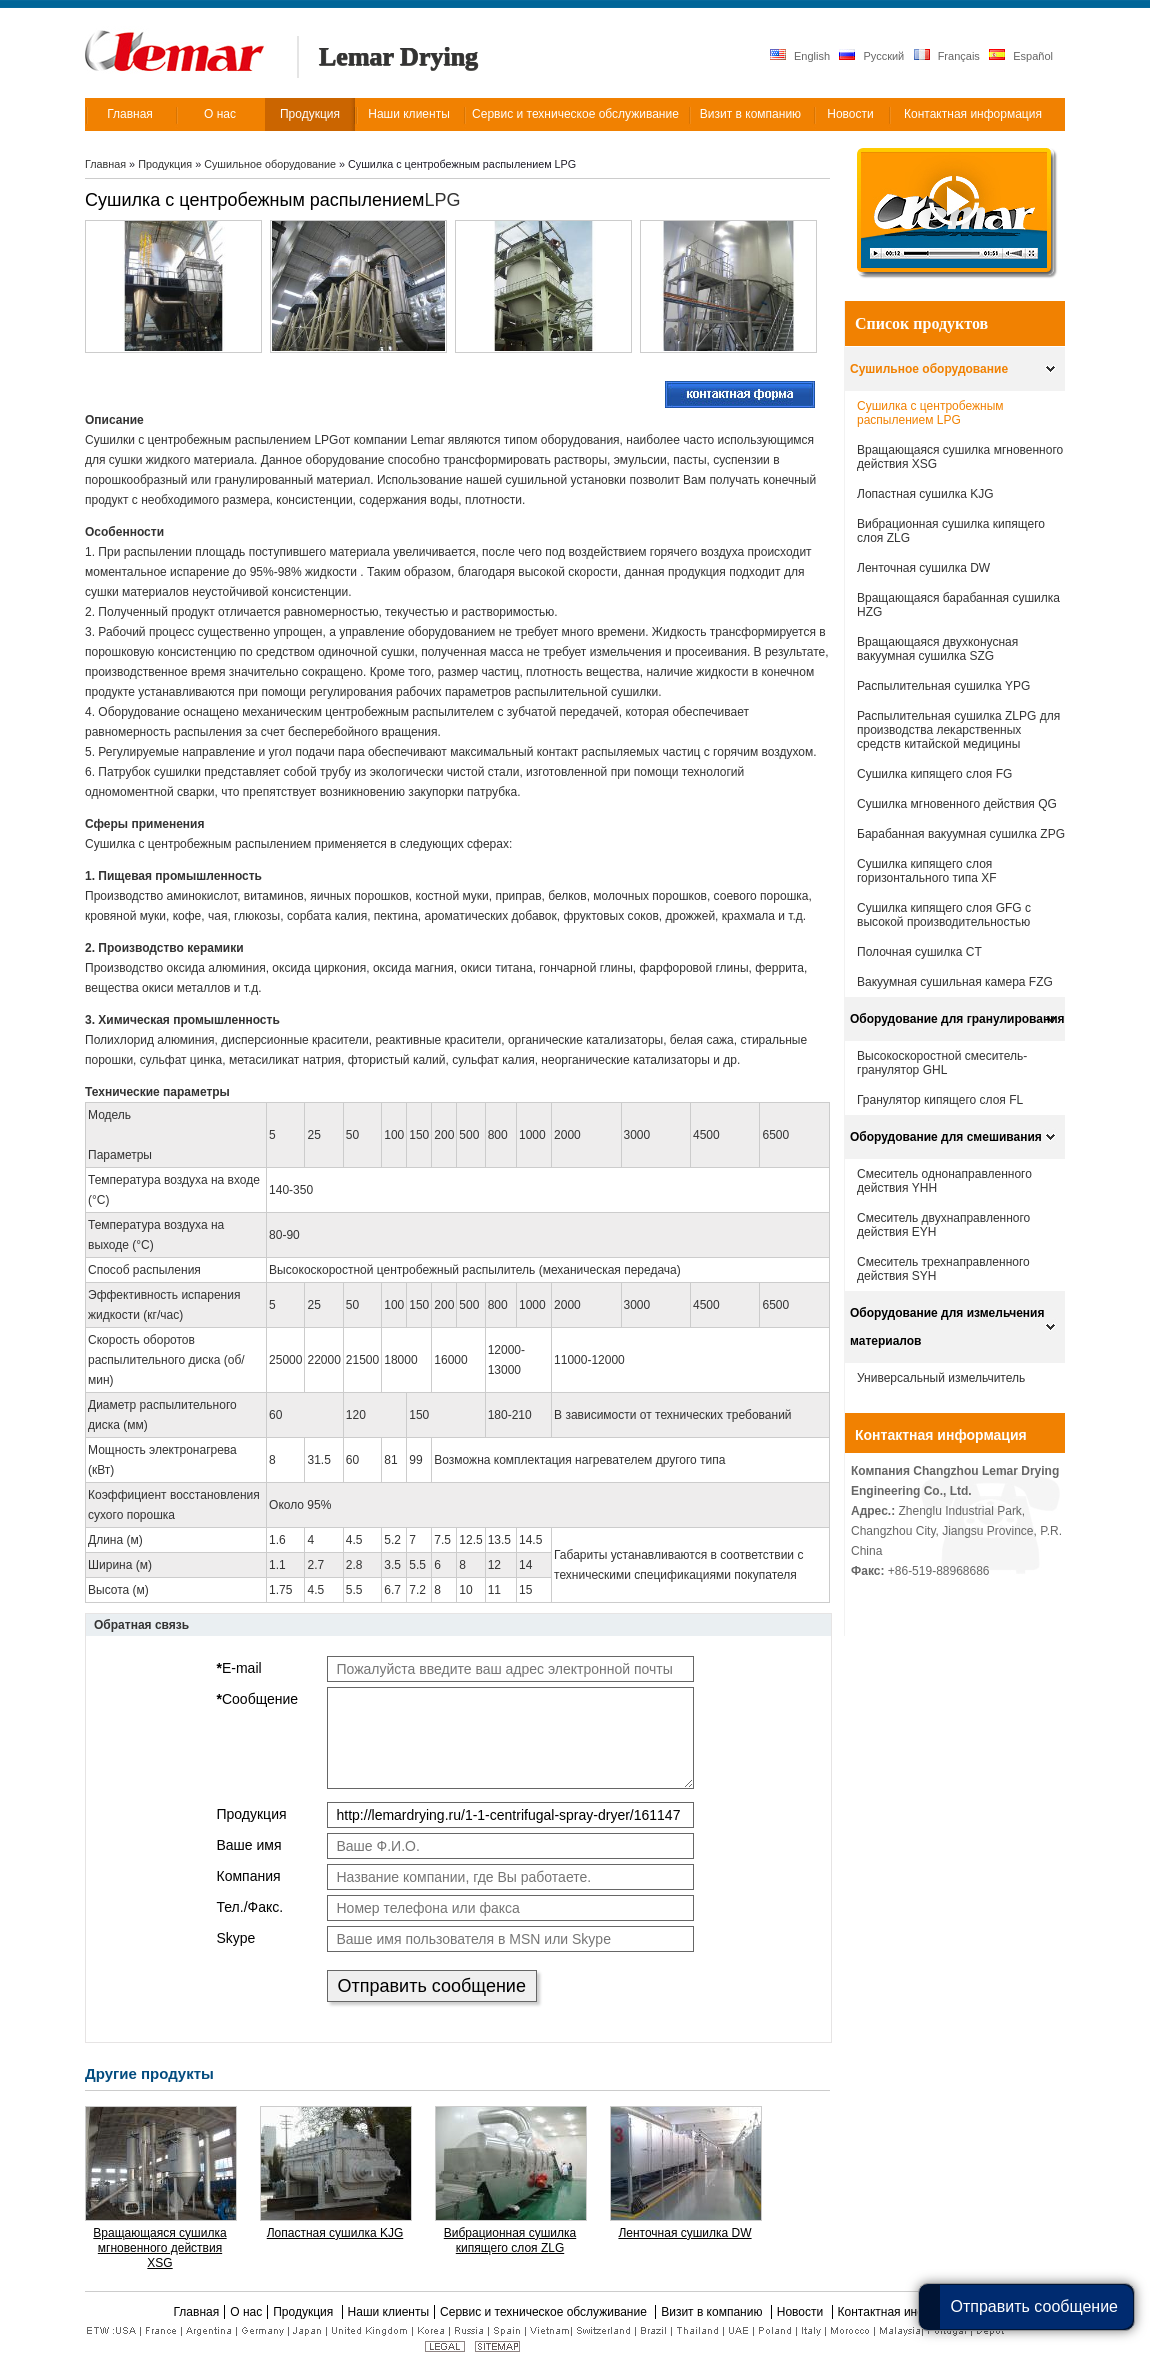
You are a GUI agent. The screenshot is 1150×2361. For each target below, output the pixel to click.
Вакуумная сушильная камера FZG (955, 982)
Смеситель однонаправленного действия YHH (944, 1181)
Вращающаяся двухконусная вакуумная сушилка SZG (937, 649)
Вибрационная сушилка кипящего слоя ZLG (510, 2240)
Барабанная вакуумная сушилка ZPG (961, 834)
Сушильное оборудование (271, 164)
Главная (105, 164)
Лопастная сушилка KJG (335, 2233)
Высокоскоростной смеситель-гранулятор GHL (942, 1063)
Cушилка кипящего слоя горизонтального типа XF (927, 871)
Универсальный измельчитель (941, 1378)
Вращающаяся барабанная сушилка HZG (958, 605)
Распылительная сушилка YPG (943, 686)
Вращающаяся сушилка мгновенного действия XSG (159, 2248)
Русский (871, 55)
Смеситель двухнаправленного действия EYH (943, 1225)
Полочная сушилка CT (919, 952)
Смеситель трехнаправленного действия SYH (943, 1269)
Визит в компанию (713, 2312)
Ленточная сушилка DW (684, 2233)
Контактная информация (941, 1435)
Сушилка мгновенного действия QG (957, 804)
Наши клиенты (389, 2312)
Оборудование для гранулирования (957, 1019)
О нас (246, 2312)
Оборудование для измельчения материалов (947, 1327)
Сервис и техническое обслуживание (545, 2312)
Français (947, 55)
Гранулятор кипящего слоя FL (940, 1100)
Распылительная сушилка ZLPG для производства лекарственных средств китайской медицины (958, 730)
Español (1021, 55)
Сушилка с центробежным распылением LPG (930, 413)
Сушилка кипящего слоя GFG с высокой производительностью (944, 915)
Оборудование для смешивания (946, 1137)
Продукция (166, 164)
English (800, 55)
